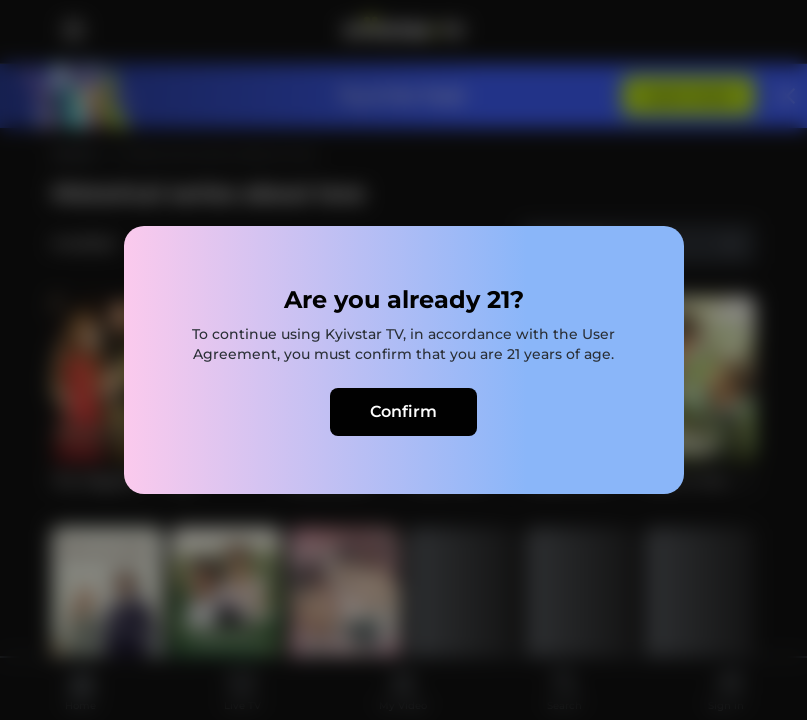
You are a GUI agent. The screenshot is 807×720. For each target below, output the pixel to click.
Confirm (403, 411)
